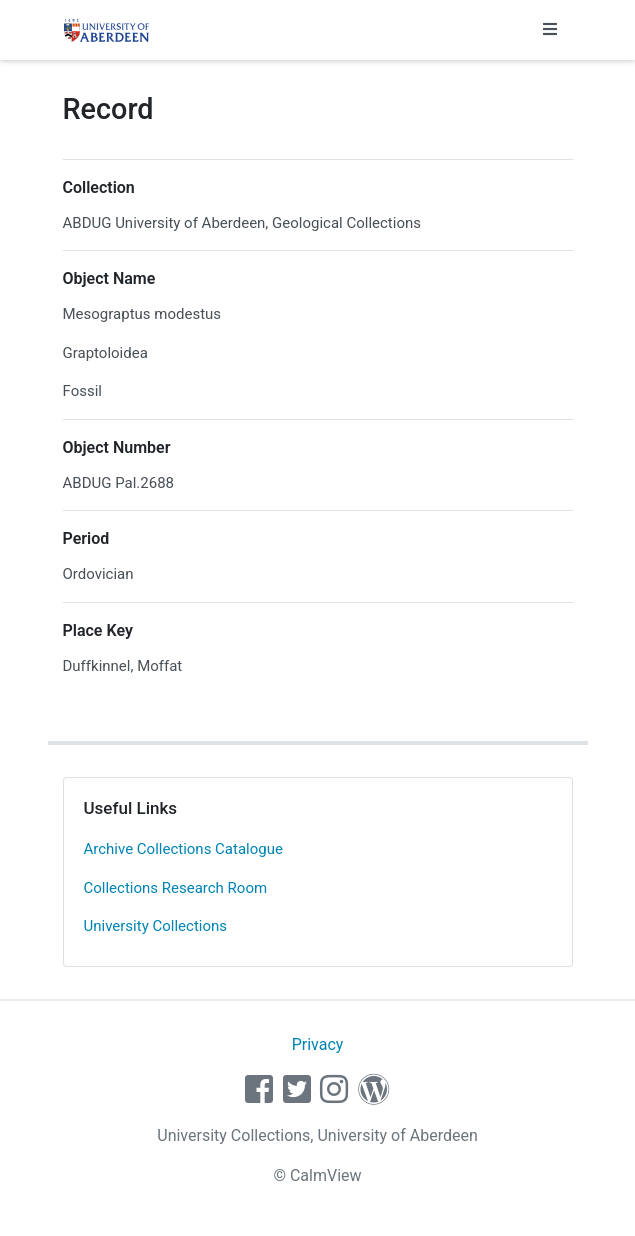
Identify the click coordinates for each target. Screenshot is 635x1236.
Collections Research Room (176, 888)
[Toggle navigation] (550, 30)
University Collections (156, 926)
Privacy (318, 1044)
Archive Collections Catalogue (183, 849)
